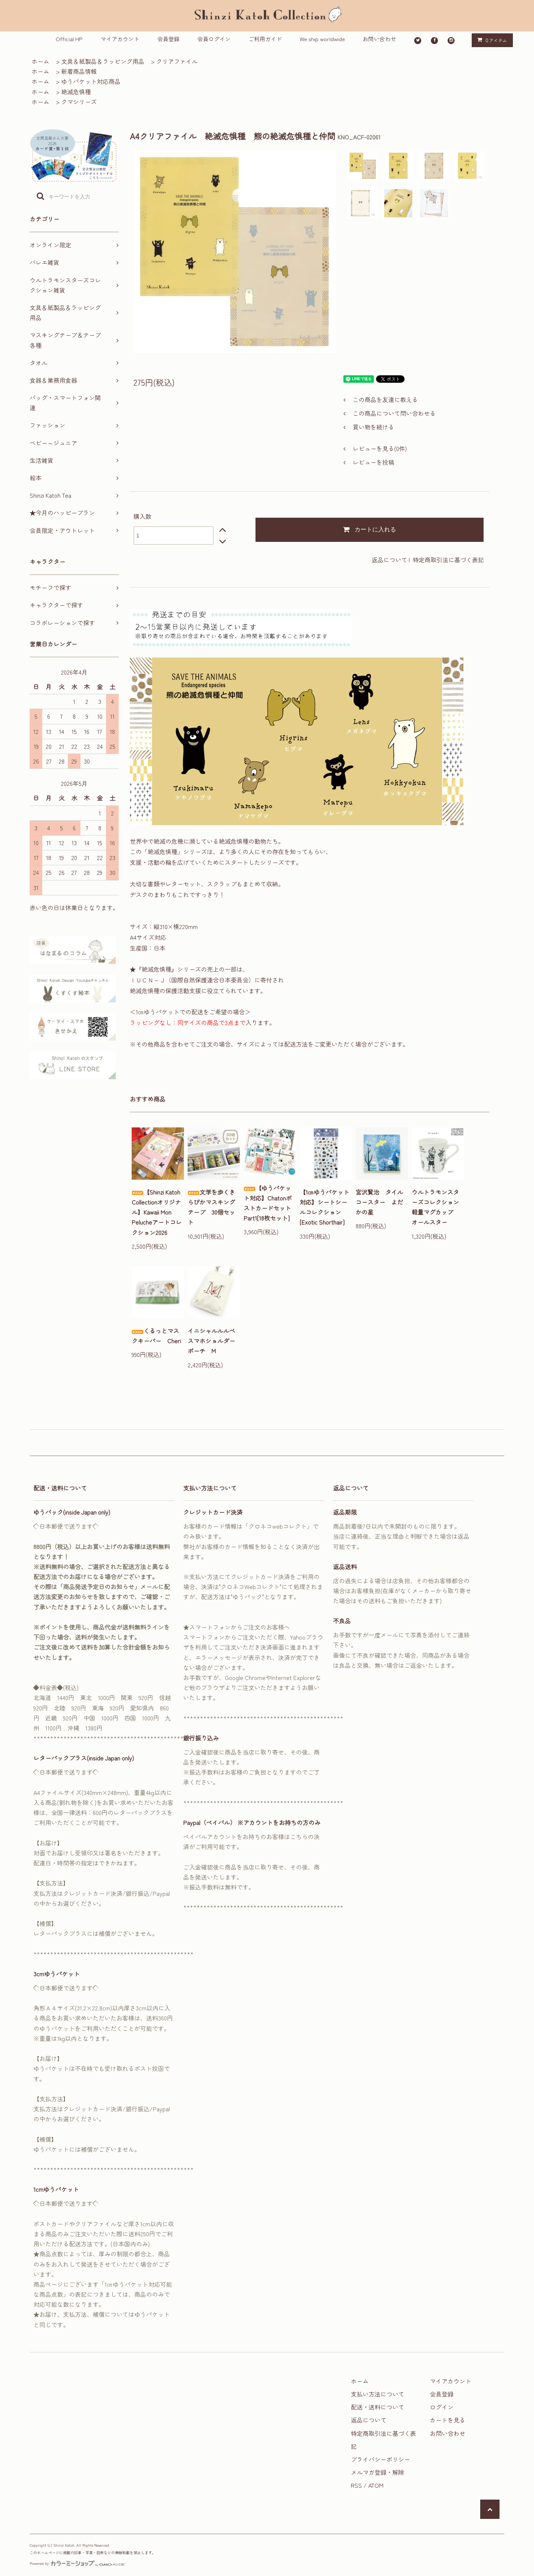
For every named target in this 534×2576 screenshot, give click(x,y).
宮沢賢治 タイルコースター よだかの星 (379, 1201)
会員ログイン (214, 39)
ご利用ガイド (265, 39)
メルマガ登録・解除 (377, 2472)
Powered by (77, 2563)
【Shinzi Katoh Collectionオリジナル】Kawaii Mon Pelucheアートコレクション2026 (157, 1212)
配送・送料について (377, 2406)
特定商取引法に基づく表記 (448, 559)
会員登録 (168, 39)
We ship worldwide (322, 39)
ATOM (375, 2485)
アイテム (490, 40)
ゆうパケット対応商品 (91, 81)
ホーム (40, 61)
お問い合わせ (379, 39)
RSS (356, 2485)
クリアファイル (177, 61)
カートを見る (447, 2419)
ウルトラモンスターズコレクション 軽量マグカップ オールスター (438, 1207)
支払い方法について (377, 2393)
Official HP (69, 39)
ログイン (442, 2406)
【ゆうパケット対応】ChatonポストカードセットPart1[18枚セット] (268, 1203)
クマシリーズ (79, 101)
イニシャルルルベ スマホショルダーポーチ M (214, 1340)
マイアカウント (119, 39)
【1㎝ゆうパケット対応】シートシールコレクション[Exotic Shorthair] (324, 1207)
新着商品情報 (79, 71)
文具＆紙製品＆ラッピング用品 (102, 61)
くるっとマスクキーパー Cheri (156, 1335)
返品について (389, 559)
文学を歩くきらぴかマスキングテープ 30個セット (211, 1207)
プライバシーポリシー (380, 2459)
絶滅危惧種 (76, 91)
